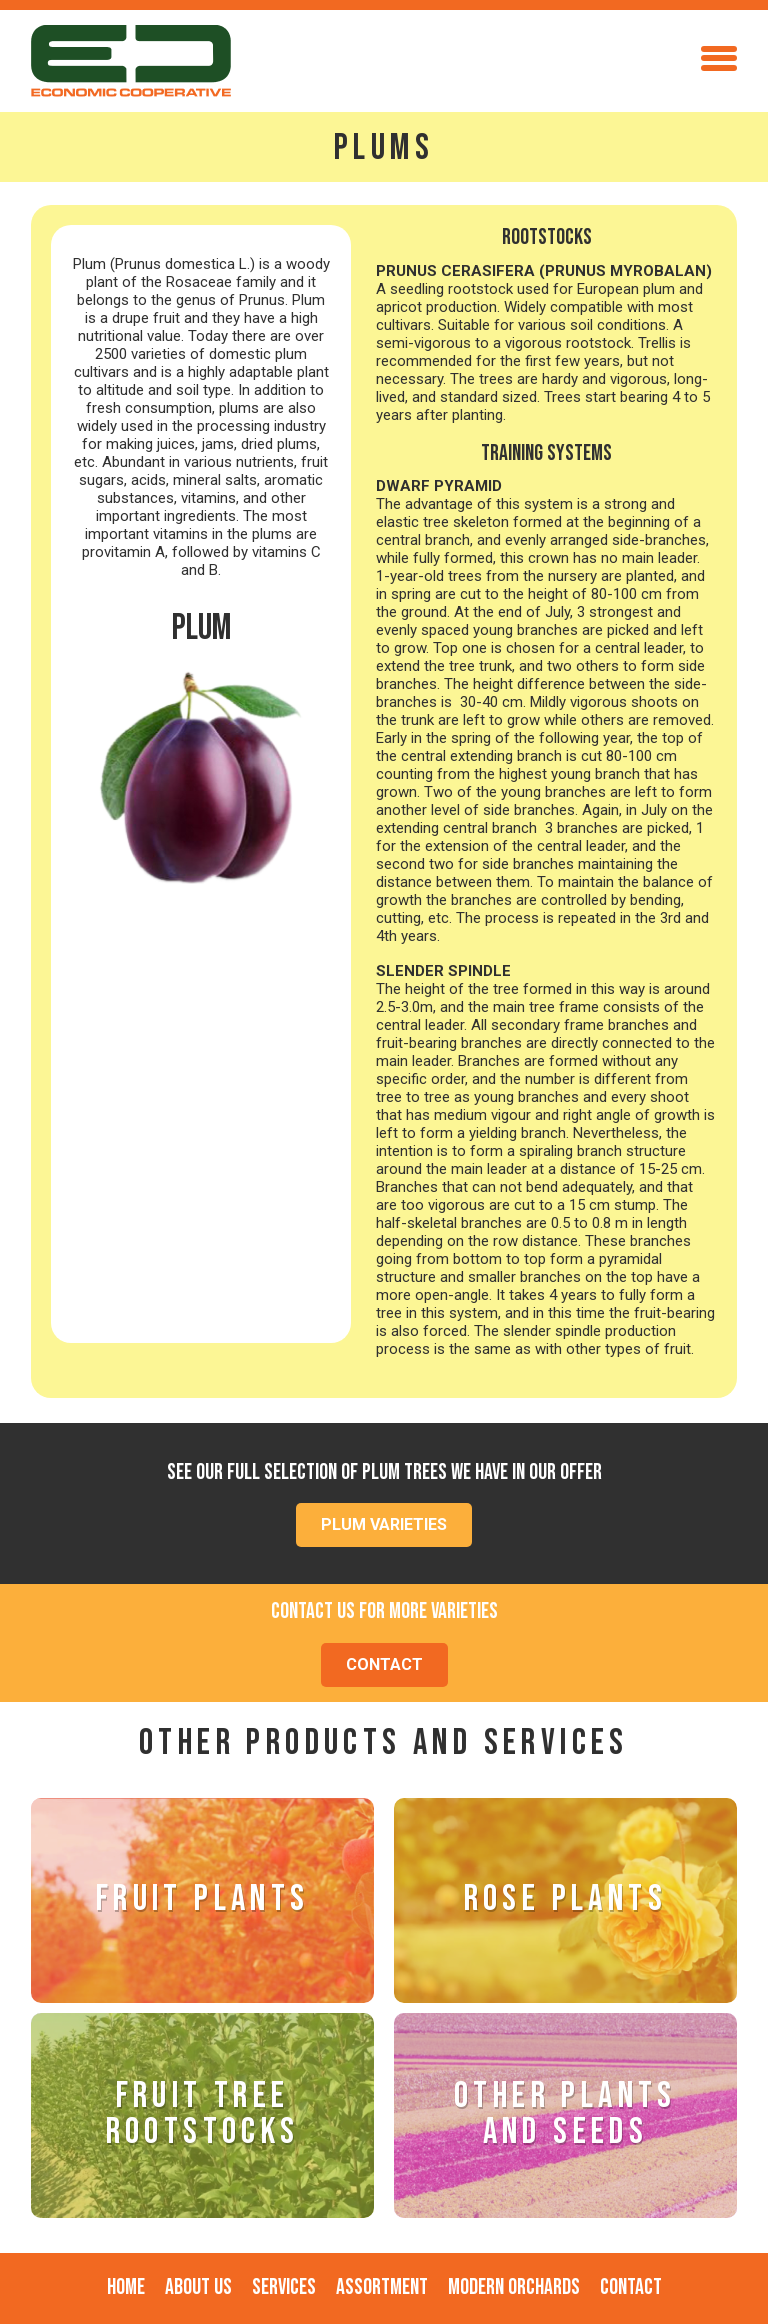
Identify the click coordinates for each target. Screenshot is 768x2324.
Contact (631, 2287)
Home (126, 2287)
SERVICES (284, 2287)
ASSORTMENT (382, 2287)
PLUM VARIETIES (384, 1524)
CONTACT (384, 1664)
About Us (198, 2287)
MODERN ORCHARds (514, 2287)
